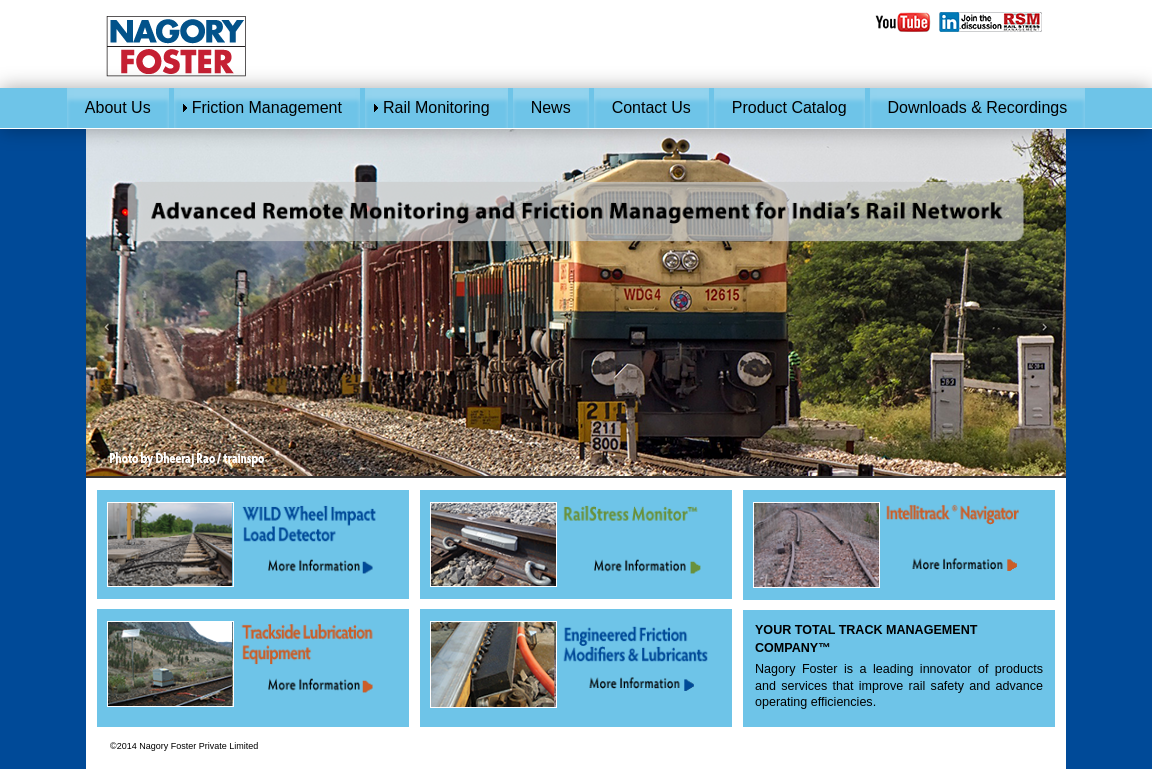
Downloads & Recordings (978, 107)
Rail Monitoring (436, 107)
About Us (118, 107)
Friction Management (267, 107)
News (551, 107)
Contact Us (651, 107)
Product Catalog (789, 107)
